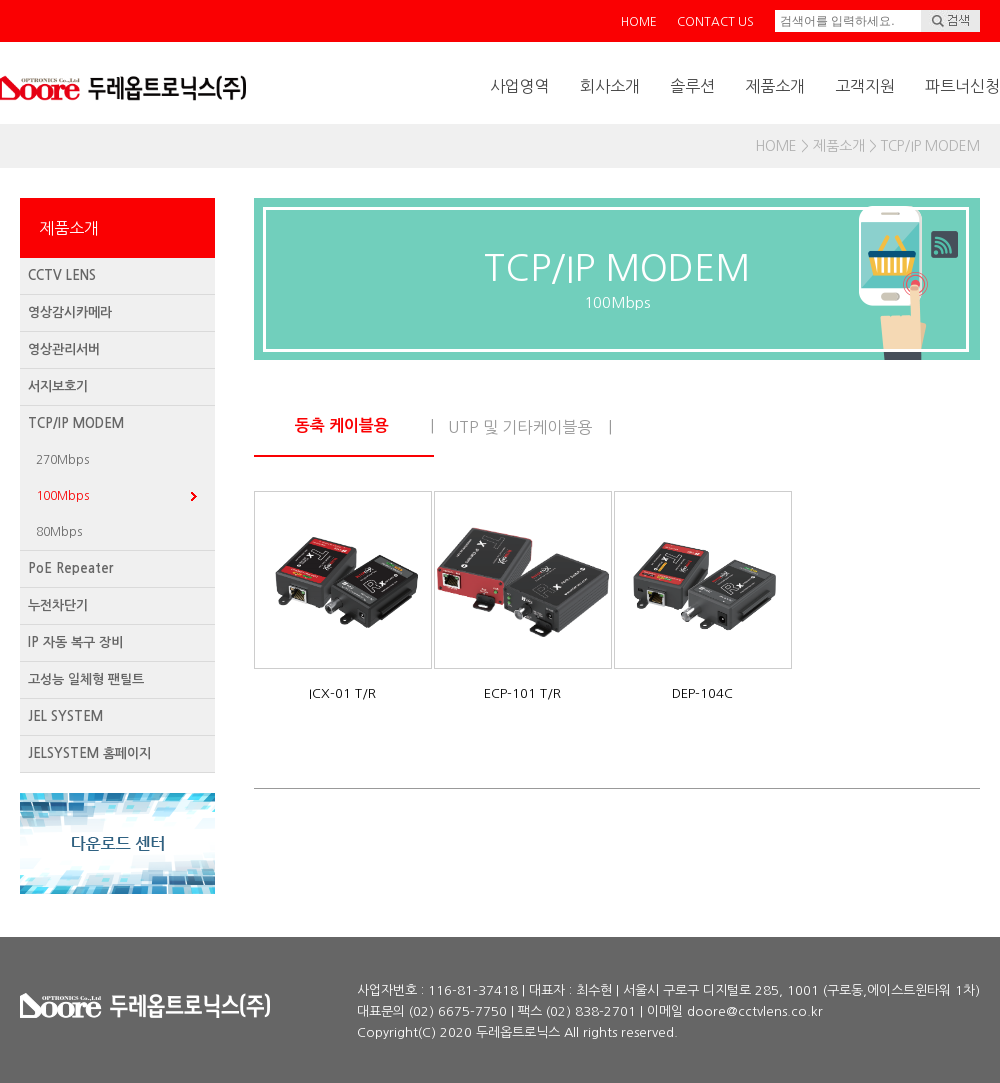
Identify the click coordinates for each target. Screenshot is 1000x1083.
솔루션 (692, 86)
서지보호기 (58, 386)
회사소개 (610, 86)
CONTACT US (715, 22)
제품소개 (775, 86)
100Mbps (62, 496)
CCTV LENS (62, 275)
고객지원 (865, 86)
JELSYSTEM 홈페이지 (89, 753)
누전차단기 (58, 605)
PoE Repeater (70, 568)
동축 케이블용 (342, 425)
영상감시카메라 (70, 312)
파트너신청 (962, 86)
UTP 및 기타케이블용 (520, 427)
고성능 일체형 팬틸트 (86, 679)
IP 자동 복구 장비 (75, 642)
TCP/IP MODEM (76, 423)
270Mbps (62, 460)
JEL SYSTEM (65, 716)
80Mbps (59, 532)
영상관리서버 (64, 349)
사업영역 (520, 86)
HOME (639, 22)
